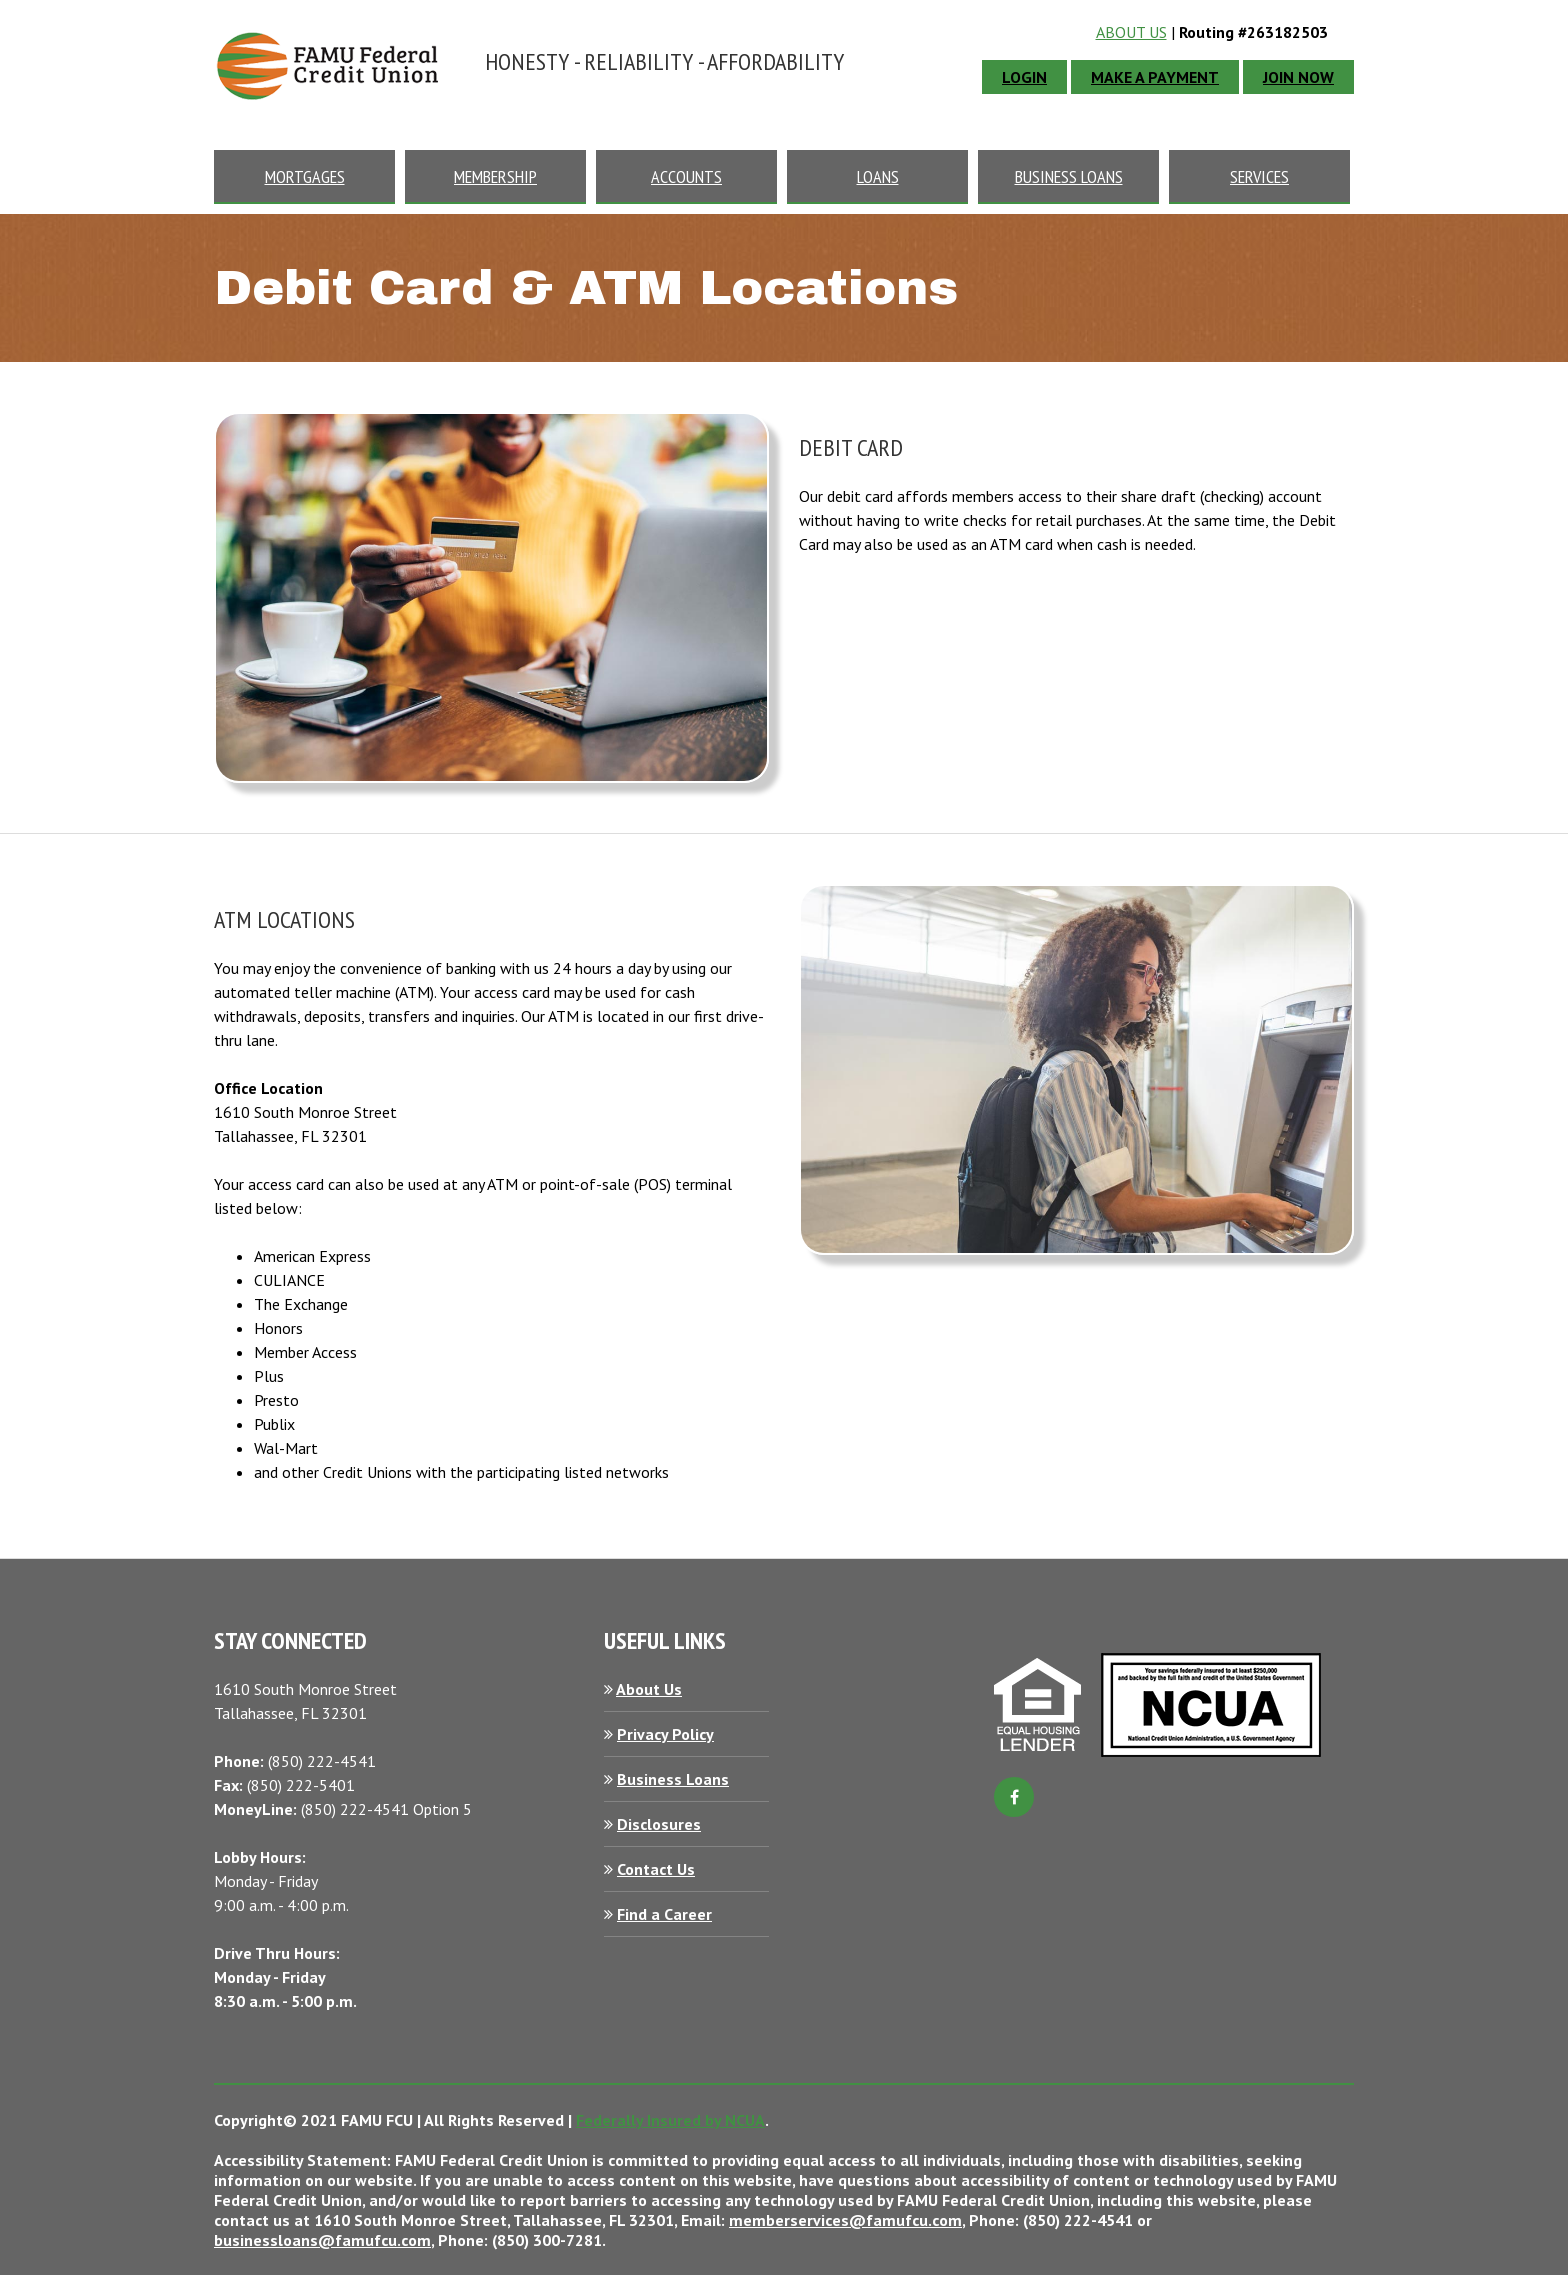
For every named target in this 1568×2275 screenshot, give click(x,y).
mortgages (305, 176)
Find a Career (664, 1914)
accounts (686, 176)
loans (878, 176)
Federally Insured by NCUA (670, 2120)
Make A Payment (1155, 77)
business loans (1069, 176)
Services (1259, 176)
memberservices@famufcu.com (845, 2220)
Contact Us (656, 1869)
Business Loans (673, 1779)
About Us (1131, 32)
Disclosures (659, 1824)
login (1024, 77)
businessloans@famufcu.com (322, 2240)
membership (495, 176)
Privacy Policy (665, 1734)
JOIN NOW (1298, 77)
